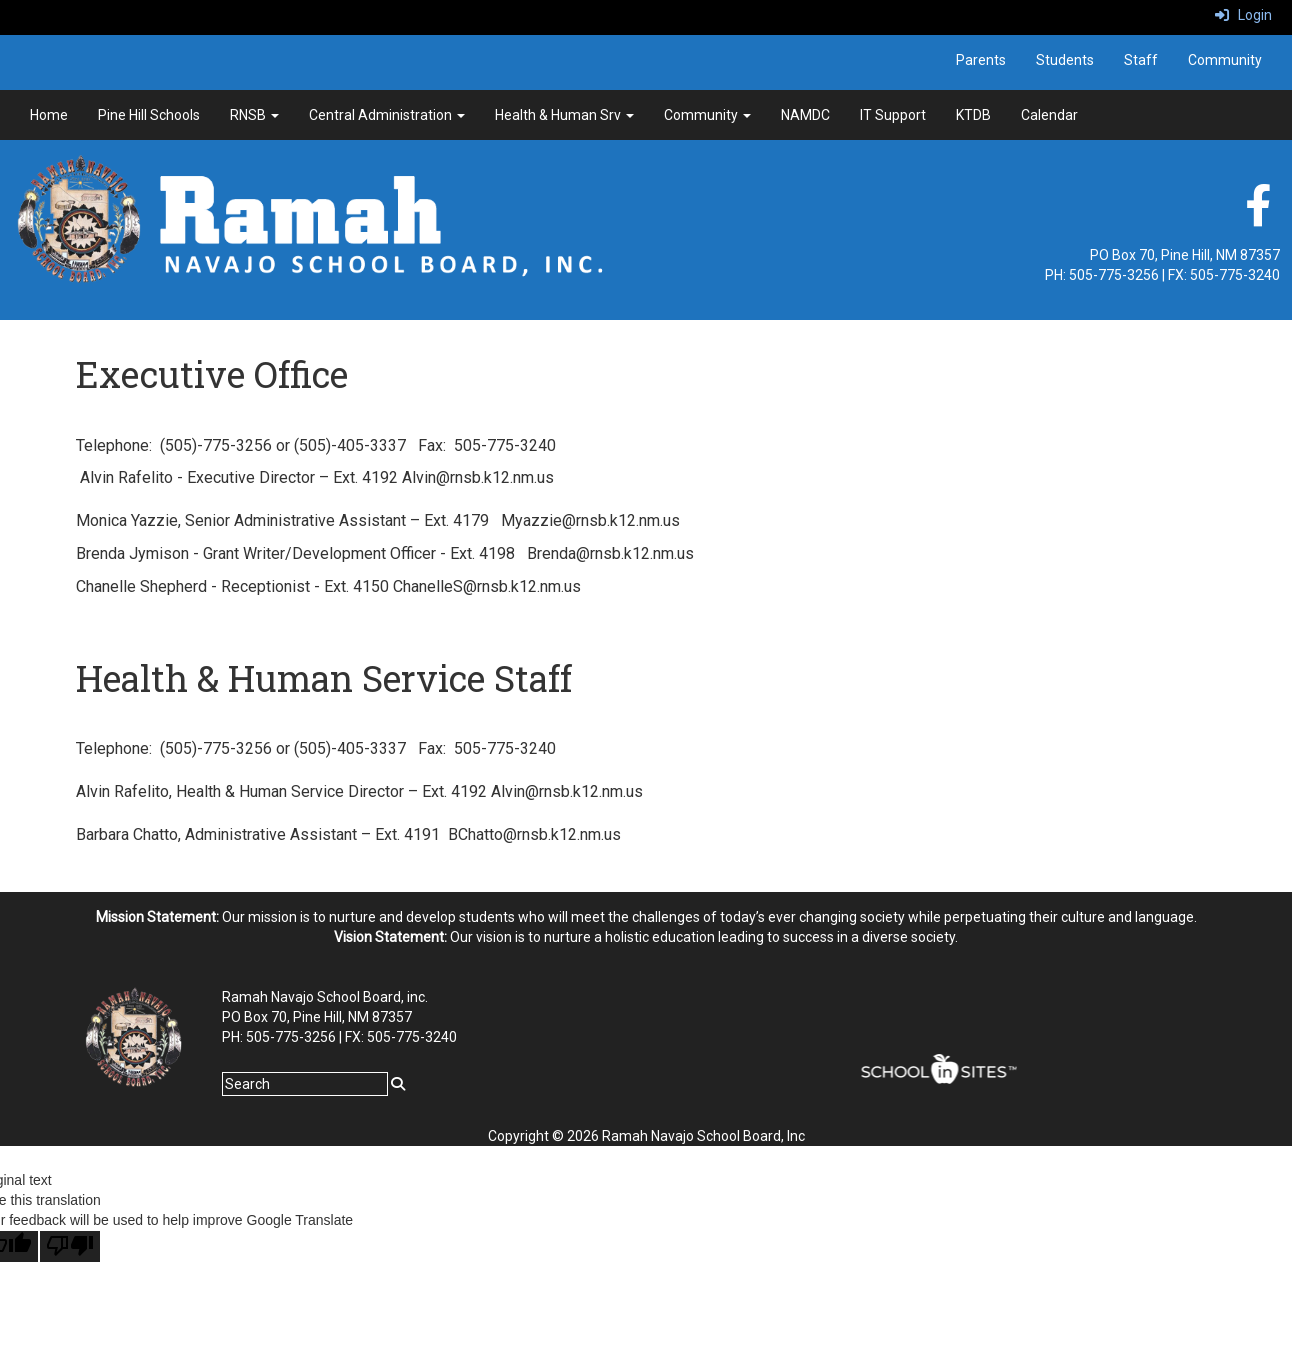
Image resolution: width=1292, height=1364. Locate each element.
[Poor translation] (70, 1246)
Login (1243, 15)
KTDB (973, 115)
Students (1065, 60)
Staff (1141, 60)
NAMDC (805, 115)
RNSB (254, 115)
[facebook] (1258, 216)
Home (49, 115)
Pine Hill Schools (149, 115)
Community (1225, 60)
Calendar (1049, 115)
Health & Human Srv (564, 115)
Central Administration (387, 115)
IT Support (893, 115)
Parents (981, 60)
